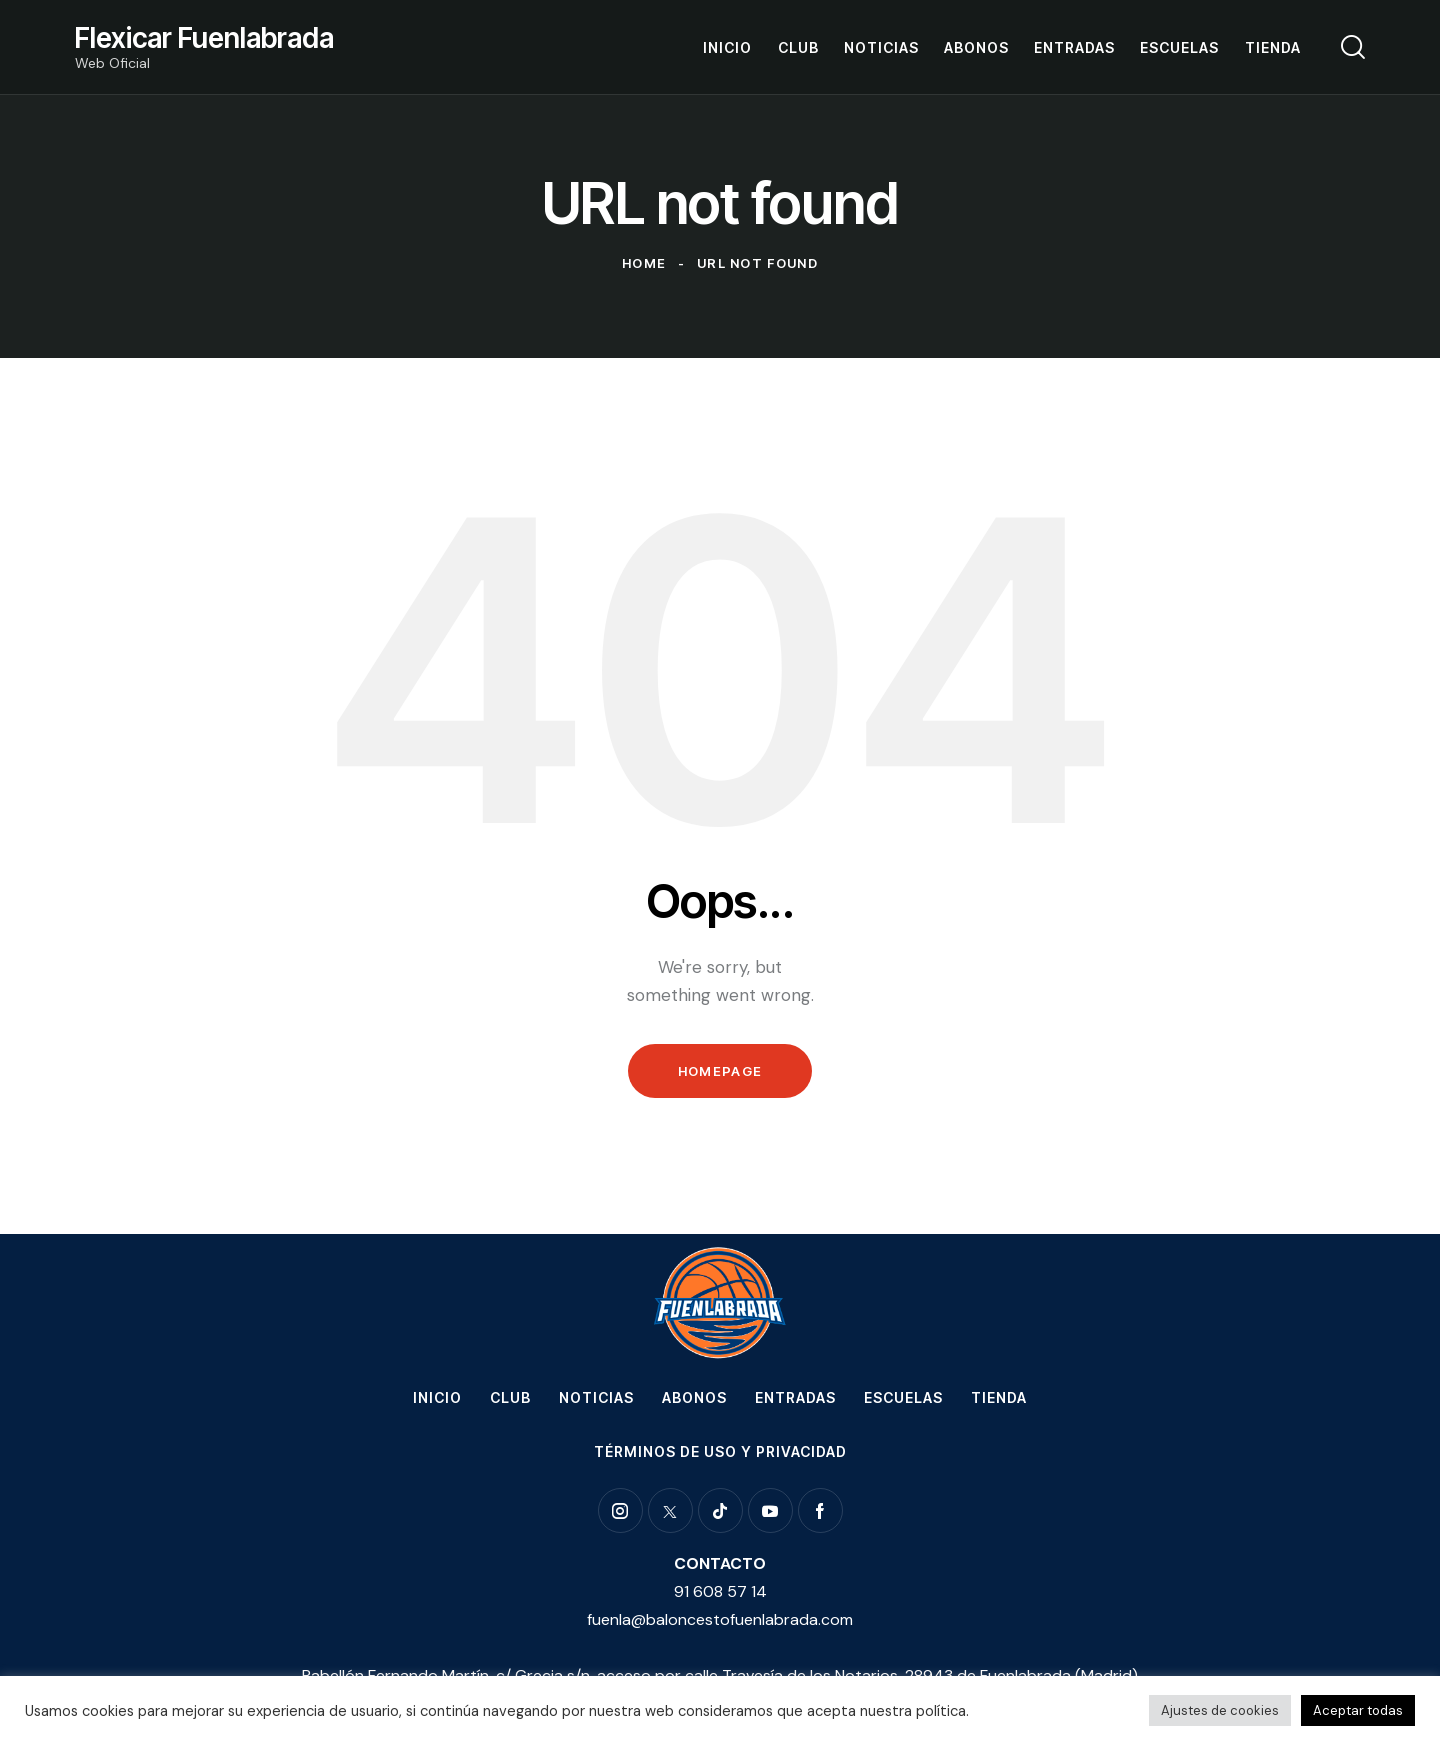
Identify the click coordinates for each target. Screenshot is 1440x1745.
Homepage (720, 1071)
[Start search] (1353, 47)
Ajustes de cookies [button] (1220, 1710)
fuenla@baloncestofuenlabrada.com (720, 1619)
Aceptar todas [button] (1358, 1710)
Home (644, 263)
